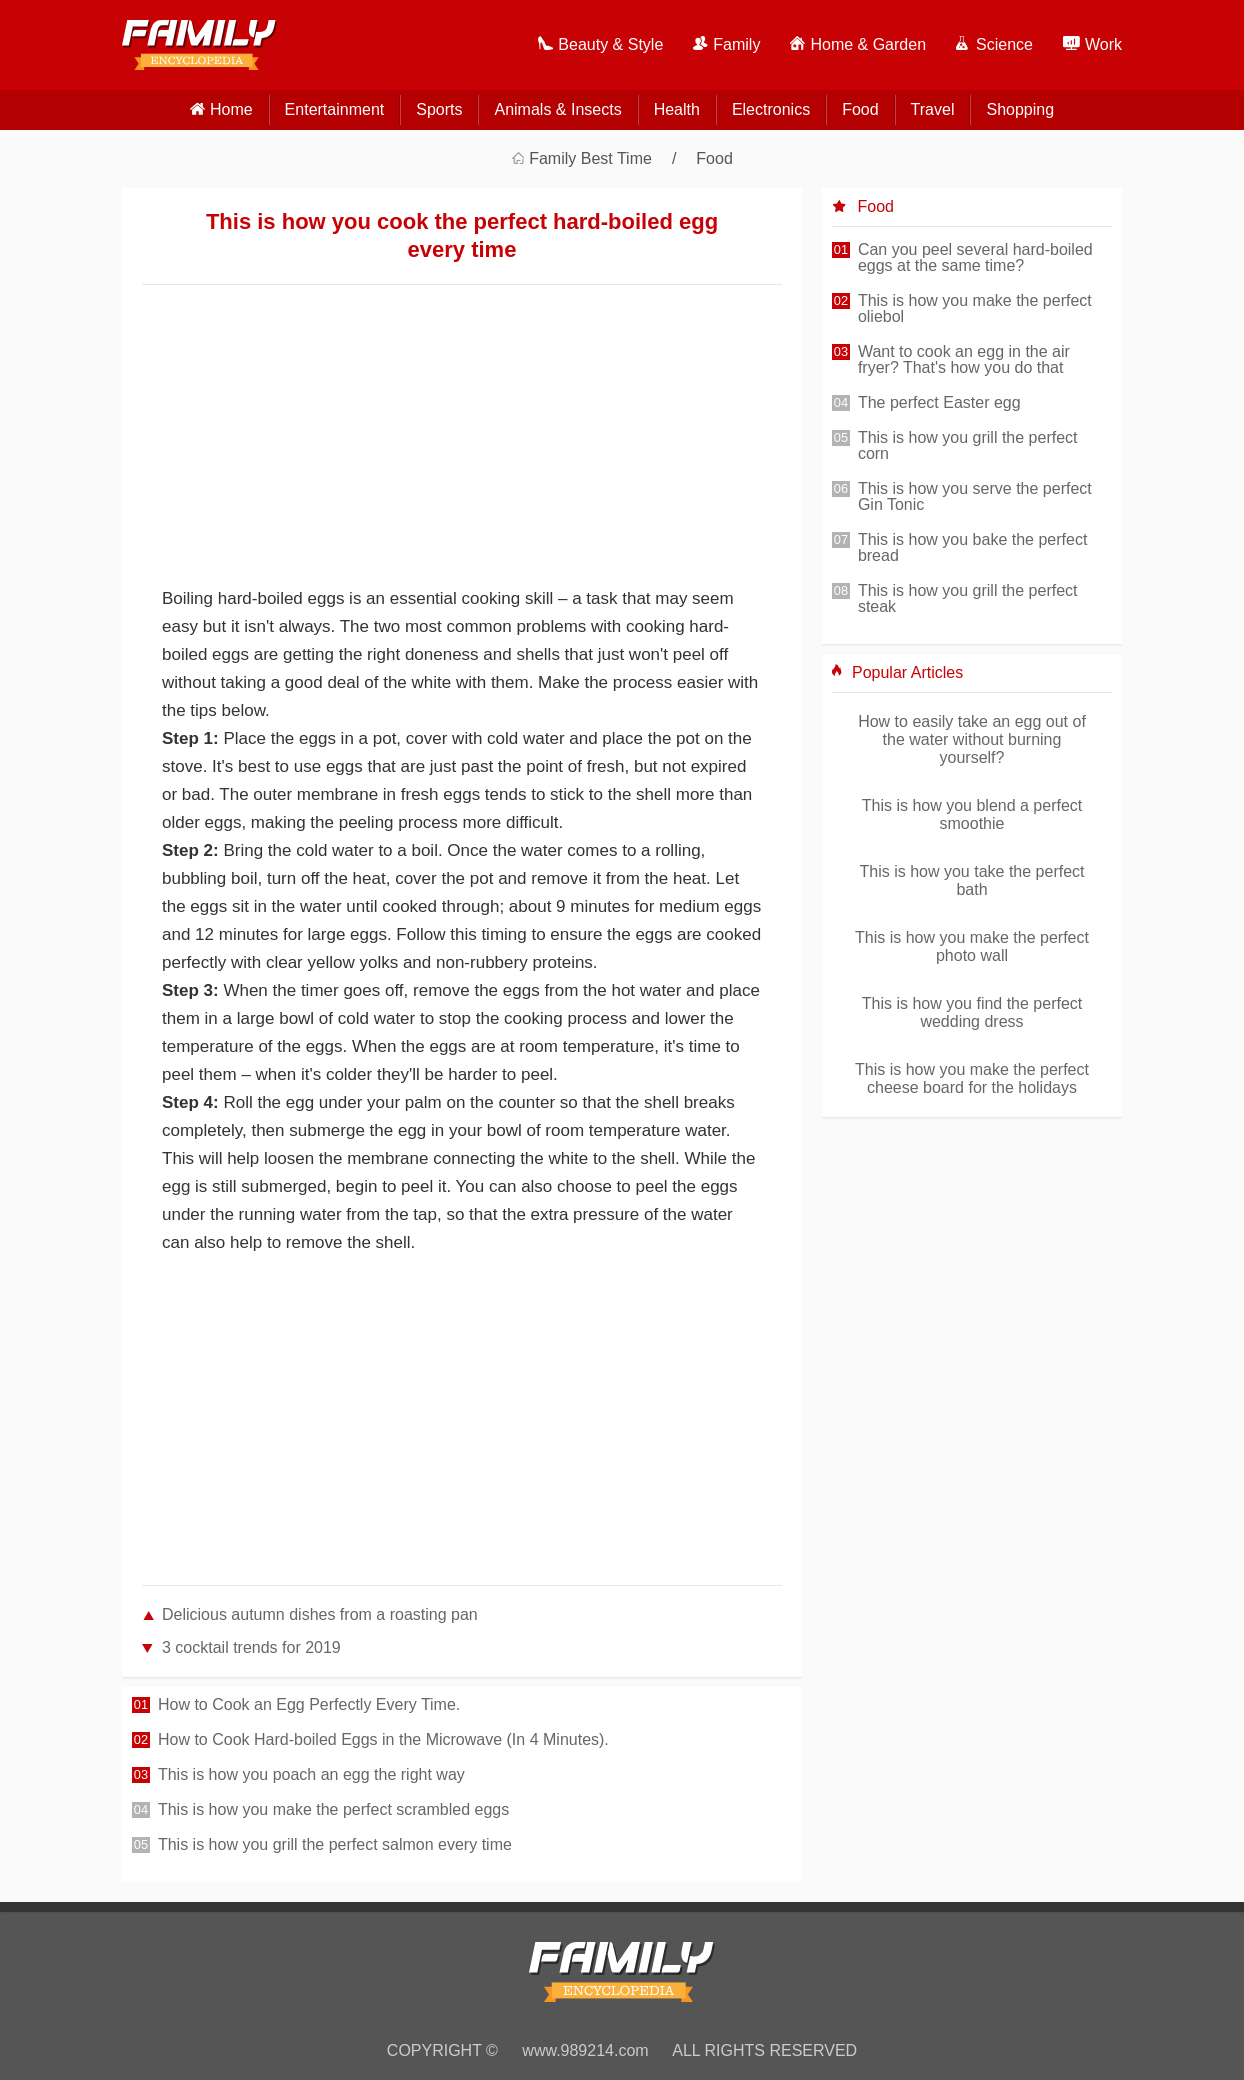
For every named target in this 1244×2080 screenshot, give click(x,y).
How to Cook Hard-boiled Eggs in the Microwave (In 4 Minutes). (383, 1740)
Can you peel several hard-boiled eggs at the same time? (975, 258)
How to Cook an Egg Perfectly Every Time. (309, 1705)
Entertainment (335, 109)
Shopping (1020, 109)
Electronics (771, 109)
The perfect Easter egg (939, 403)
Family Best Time (590, 158)
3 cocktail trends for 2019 (251, 1647)
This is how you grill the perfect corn (968, 446)
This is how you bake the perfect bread (972, 548)
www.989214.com (585, 2050)
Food (860, 109)
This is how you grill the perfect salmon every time (335, 1845)
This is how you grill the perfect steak (968, 599)
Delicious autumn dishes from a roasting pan (320, 1614)
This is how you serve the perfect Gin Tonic (975, 497)
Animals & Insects (557, 109)
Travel (933, 109)
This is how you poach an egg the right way (311, 1775)
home (231, 109)
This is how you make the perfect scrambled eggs (333, 1810)
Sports (439, 109)
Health (677, 109)
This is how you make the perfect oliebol (975, 309)
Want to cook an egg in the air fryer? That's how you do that (964, 360)
